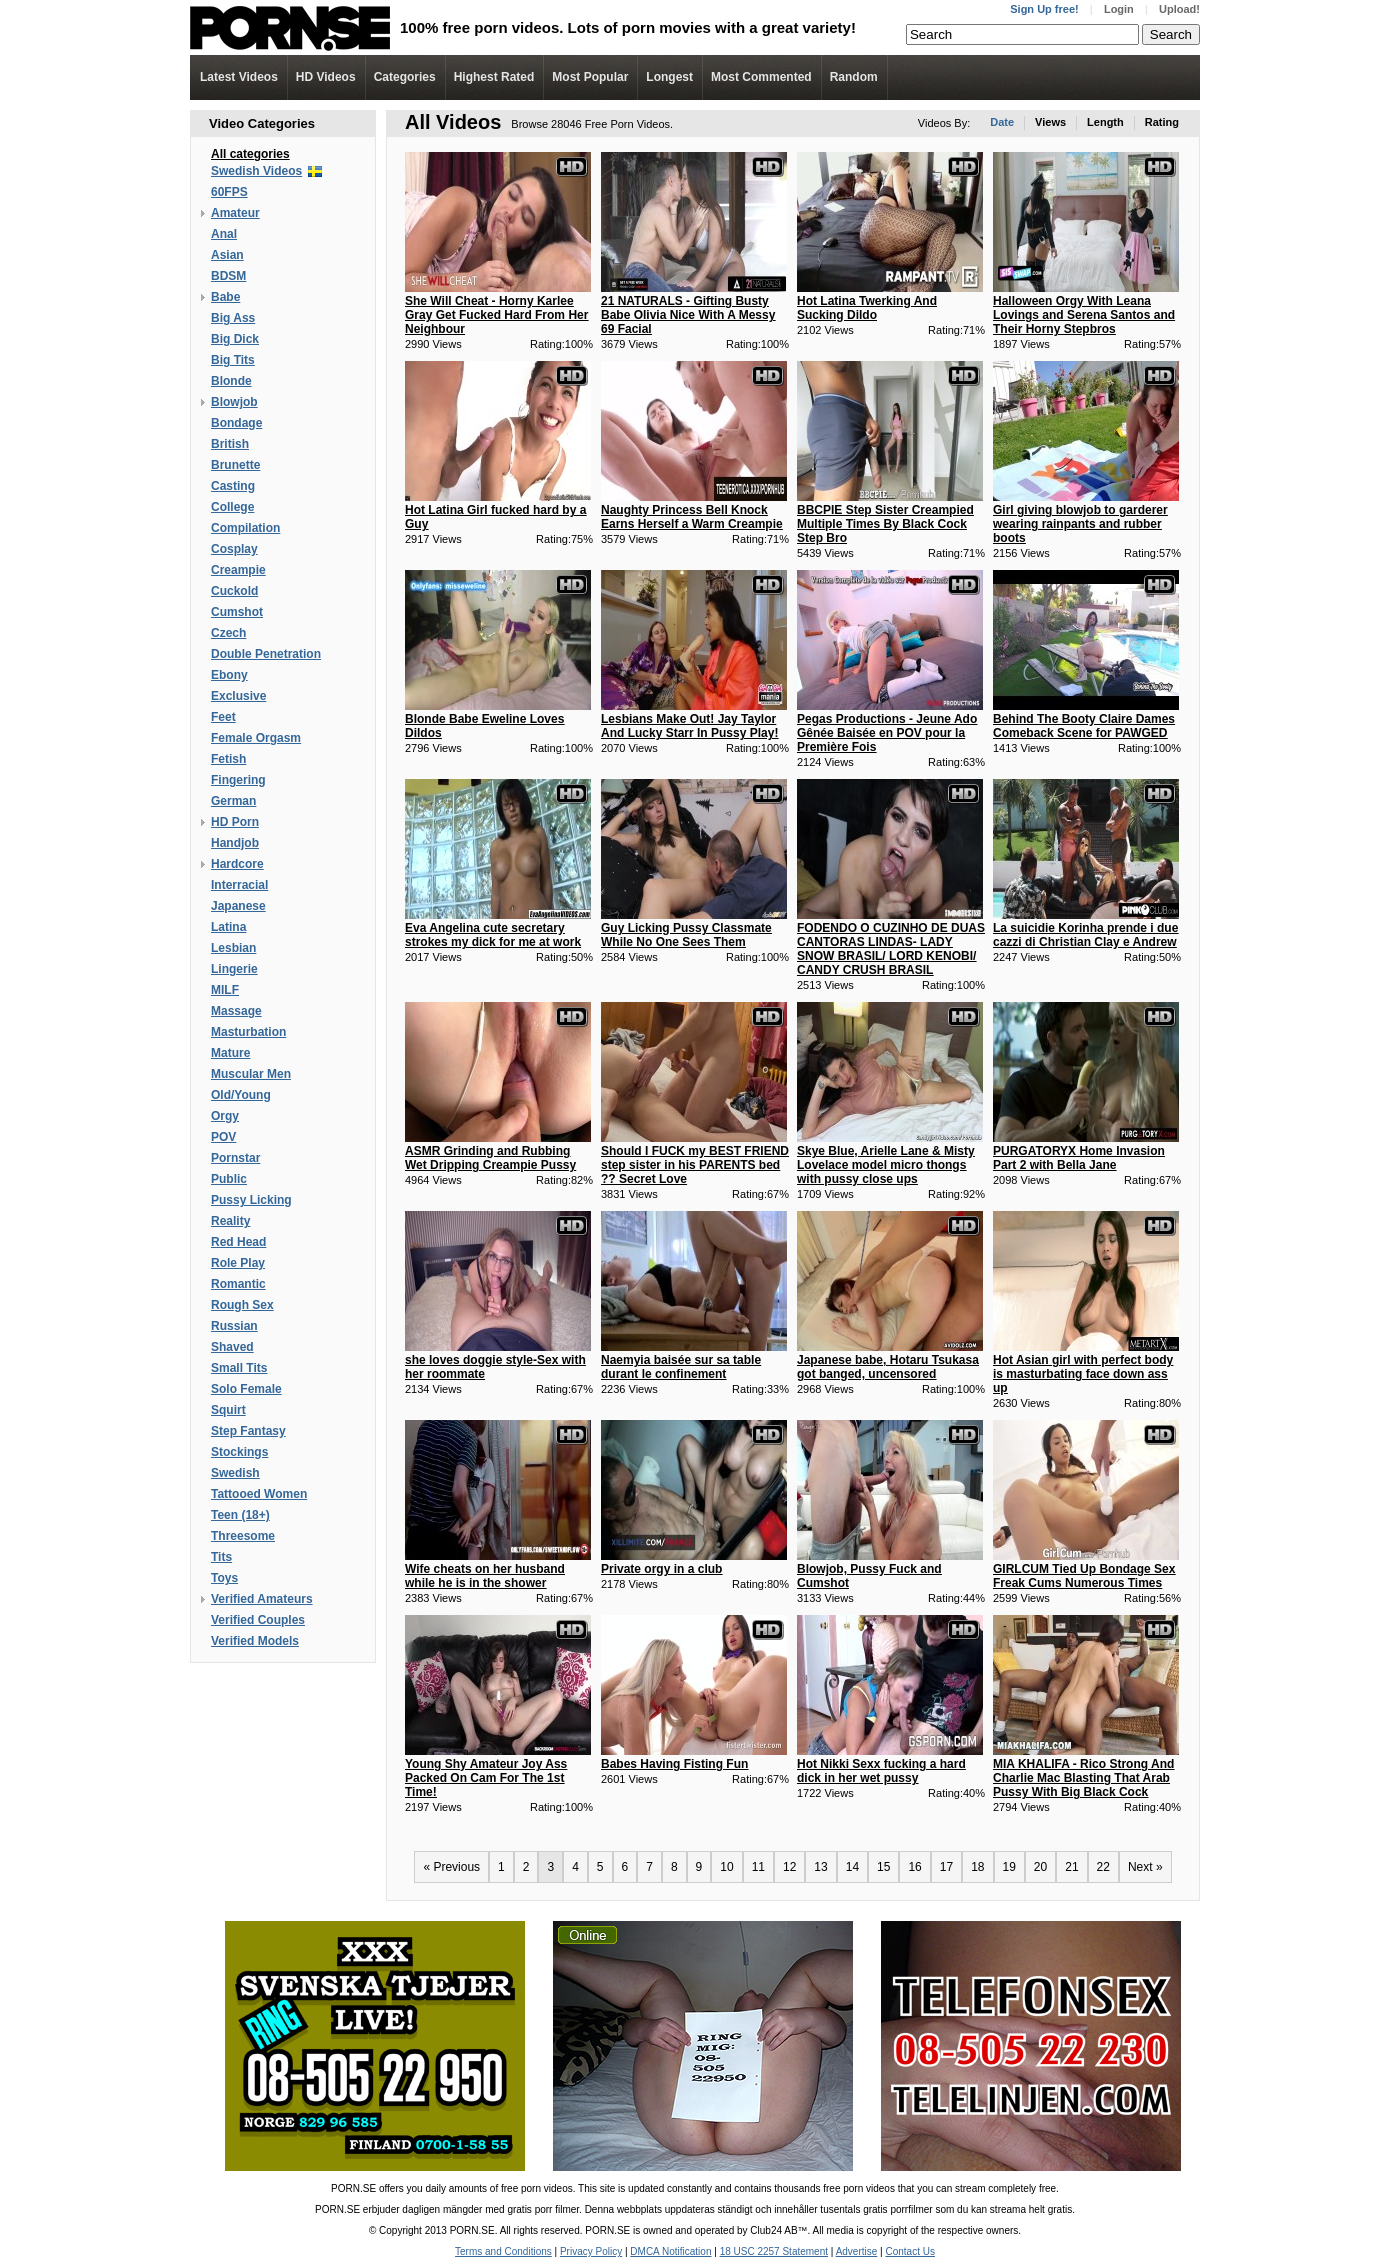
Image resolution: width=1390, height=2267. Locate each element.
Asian (227, 255)
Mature (230, 1053)
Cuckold (234, 591)
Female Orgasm (256, 738)
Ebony (229, 675)
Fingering (238, 780)
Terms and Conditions (503, 2251)
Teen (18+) (240, 1515)
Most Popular (590, 77)
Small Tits (239, 1368)
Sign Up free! (1044, 9)
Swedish (235, 1473)
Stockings (239, 1452)
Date (1002, 122)
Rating (1162, 122)
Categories (405, 77)
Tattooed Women (259, 1494)
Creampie (238, 570)
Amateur (235, 213)
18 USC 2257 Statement (774, 2251)
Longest (669, 77)
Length (1105, 122)
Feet (223, 717)
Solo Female (246, 1389)
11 (758, 1867)
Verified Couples (258, 1620)
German (233, 801)
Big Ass (233, 318)
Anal (224, 234)
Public (229, 1179)
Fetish (228, 759)
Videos (326, 77)
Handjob (235, 843)
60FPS (229, 192)
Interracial (239, 885)
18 (977, 1867)
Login (1119, 9)
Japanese (238, 906)
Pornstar (235, 1158)
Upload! (1179, 9)
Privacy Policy (591, 2251)
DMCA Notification (670, 2251)
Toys (224, 1578)
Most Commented (761, 77)
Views (1050, 122)
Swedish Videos (256, 171)
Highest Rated (494, 77)
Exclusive (238, 696)
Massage (236, 1011)
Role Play (238, 1263)
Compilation (245, 528)
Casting (233, 486)
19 (1009, 1867)
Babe (225, 297)
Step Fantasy (248, 1431)
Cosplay (234, 549)
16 (914, 1867)
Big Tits (233, 360)
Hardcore (237, 864)
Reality (230, 1221)
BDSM (228, 276)
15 (883, 1867)
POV (223, 1137)
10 (726, 1867)
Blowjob (234, 402)
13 (820, 1867)
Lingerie (234, 969)
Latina (228, 927)
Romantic (238, 1284)
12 (789, 1867)
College (232, 507)
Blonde (231, 381)
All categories (250, 154)
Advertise (857, 2251)
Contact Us (909, 2251)
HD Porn (235, 822)
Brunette (235, 465)
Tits (221, 1557)
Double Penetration (266, 654)
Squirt (228, 1410)
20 (1040, 1867)
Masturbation (248, 1032)
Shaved (232, 1347)
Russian (234, 1326)
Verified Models (255, 1641)
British (230, 444)
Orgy (225, 1116)
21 (1071, 1867)
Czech (228, 633)
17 (946, 1867)
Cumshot (237, 612)
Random (854, 77)
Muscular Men (251, 1074)
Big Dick (235, 339)
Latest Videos (239, 77)
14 (852, 1867)
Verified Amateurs (262, 1599)
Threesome (243, 1536)
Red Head (238, 1242)
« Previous (451, 1867)
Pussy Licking (251, 1200)
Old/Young (241, 1095)
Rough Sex (242, 1305)
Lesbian (233, 948)
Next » (1145, 1867)
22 (1103, 1867)
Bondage (236, 423)
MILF (225, 990)
